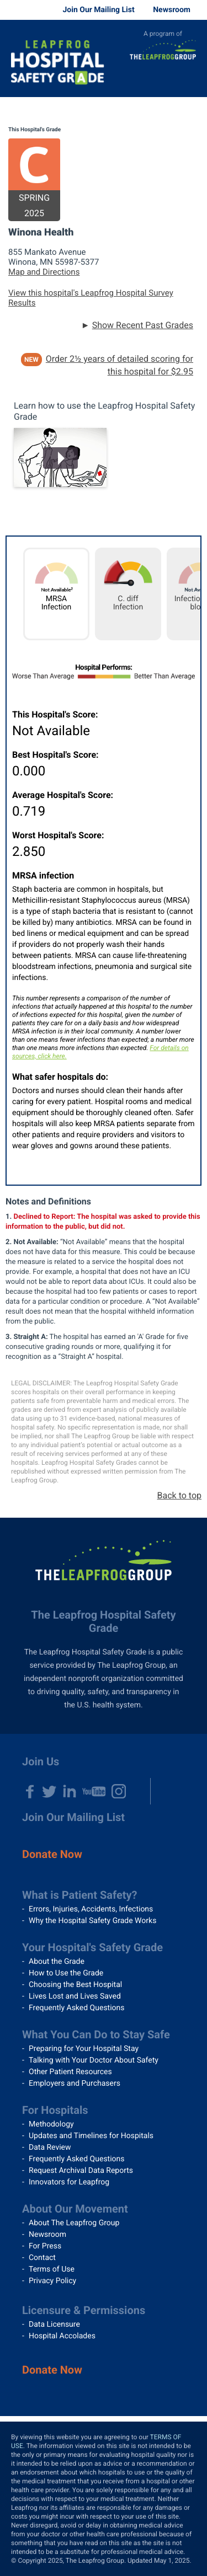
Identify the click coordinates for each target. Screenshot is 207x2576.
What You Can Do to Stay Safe (96, 2034)
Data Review (50, 2147)
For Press (45, 2246)
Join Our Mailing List (98, 10)
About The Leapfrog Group (74, 2223)
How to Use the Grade (66, 1973)
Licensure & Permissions (83, 2310)
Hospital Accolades (62, 2336)
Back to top (179, 1495)
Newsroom (171, 10)
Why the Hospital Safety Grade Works (92, 1920)
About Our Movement (75, 2208)
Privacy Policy (52, 2281)
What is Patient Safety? (79, 1895)
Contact (42, 2257)
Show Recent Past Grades (142, 325)
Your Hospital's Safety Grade (92, 1947)
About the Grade (56, 1961)
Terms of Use (52, 2269)
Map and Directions (43, 272)
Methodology (51, 2124)
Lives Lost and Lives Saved (75, 1996)
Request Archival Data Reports (81, 2170)
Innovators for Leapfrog (69, 2182)
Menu (190, 80)
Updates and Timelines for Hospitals (91, 2136)
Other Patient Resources (70, 2072)
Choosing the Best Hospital (75, 1984)
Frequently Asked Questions (77, 2008)
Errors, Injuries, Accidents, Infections (91, 1909)
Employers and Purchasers (74, 2083)
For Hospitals (55, 2110)
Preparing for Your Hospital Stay (84, 2048)
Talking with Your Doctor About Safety (93, 2060)
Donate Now (52, 1854)
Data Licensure (54, 2324)
